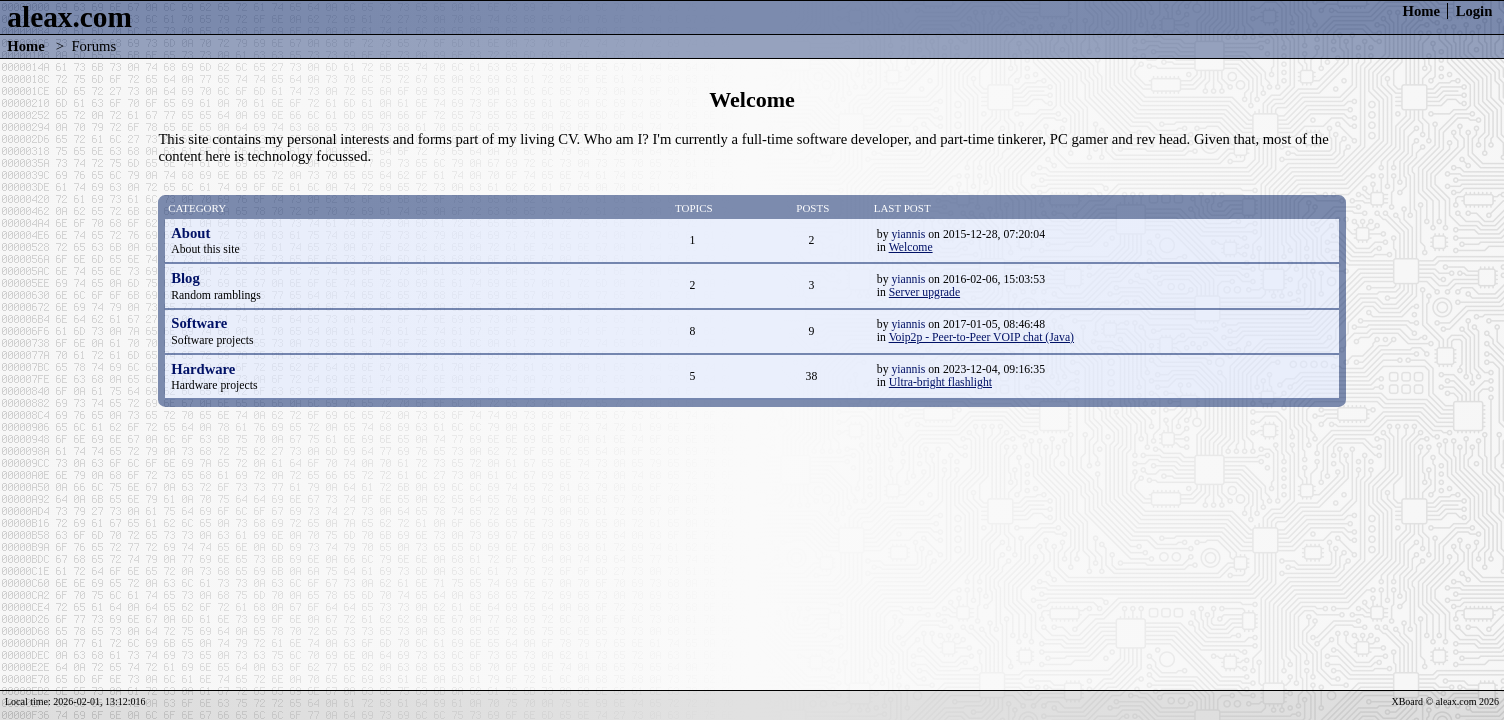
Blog (185, 278)
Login (1474, 11)
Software (199, 323)
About (190, 233)
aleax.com (69, 17)
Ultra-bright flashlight (940, 382)
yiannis (908, 234)
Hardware (203, 369)
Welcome (911, 247)
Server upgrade (924, 292)
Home (1421, 11)
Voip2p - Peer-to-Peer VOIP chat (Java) (981, 337)
